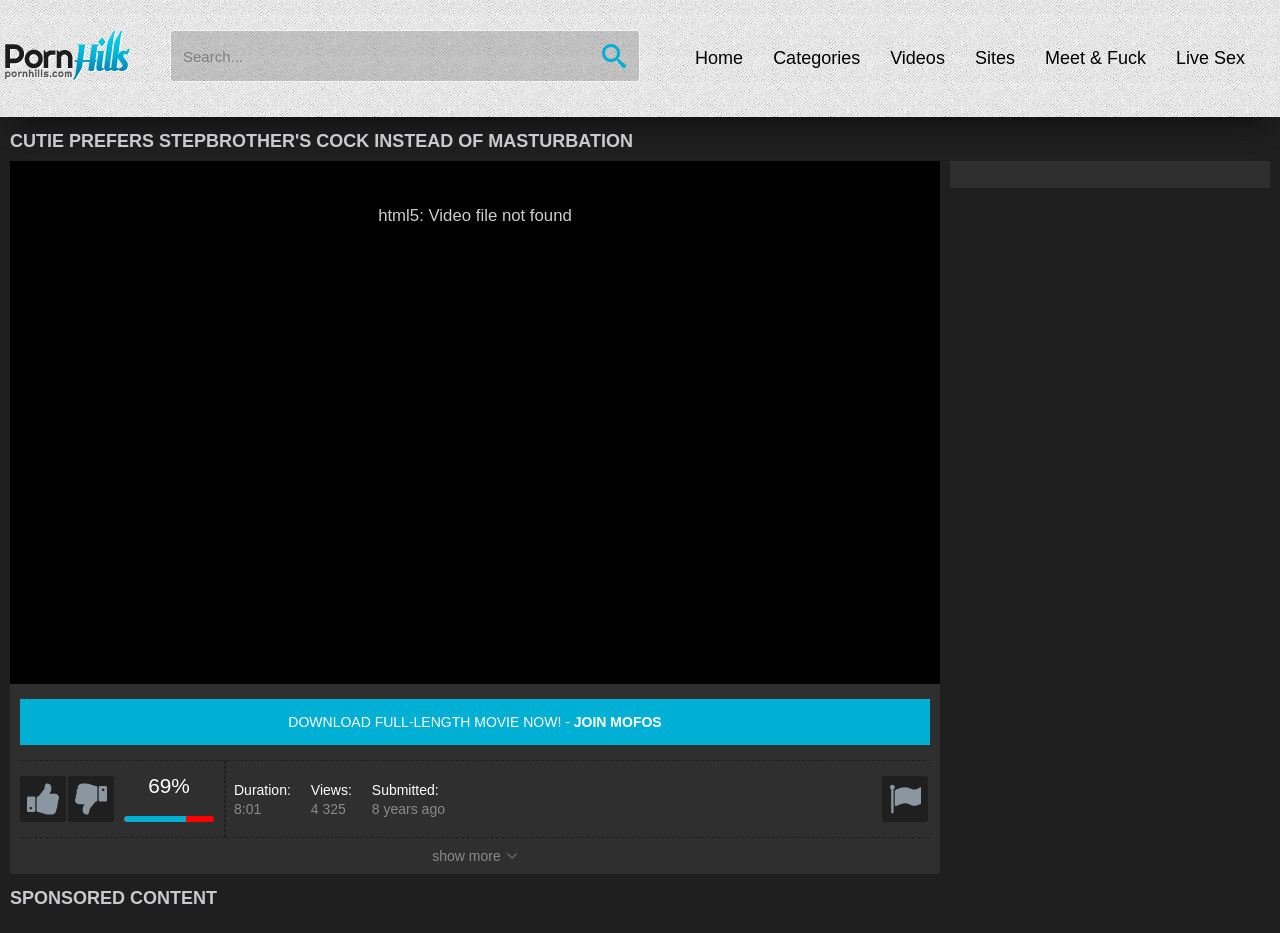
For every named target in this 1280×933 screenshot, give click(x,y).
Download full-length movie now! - (474, 722)
